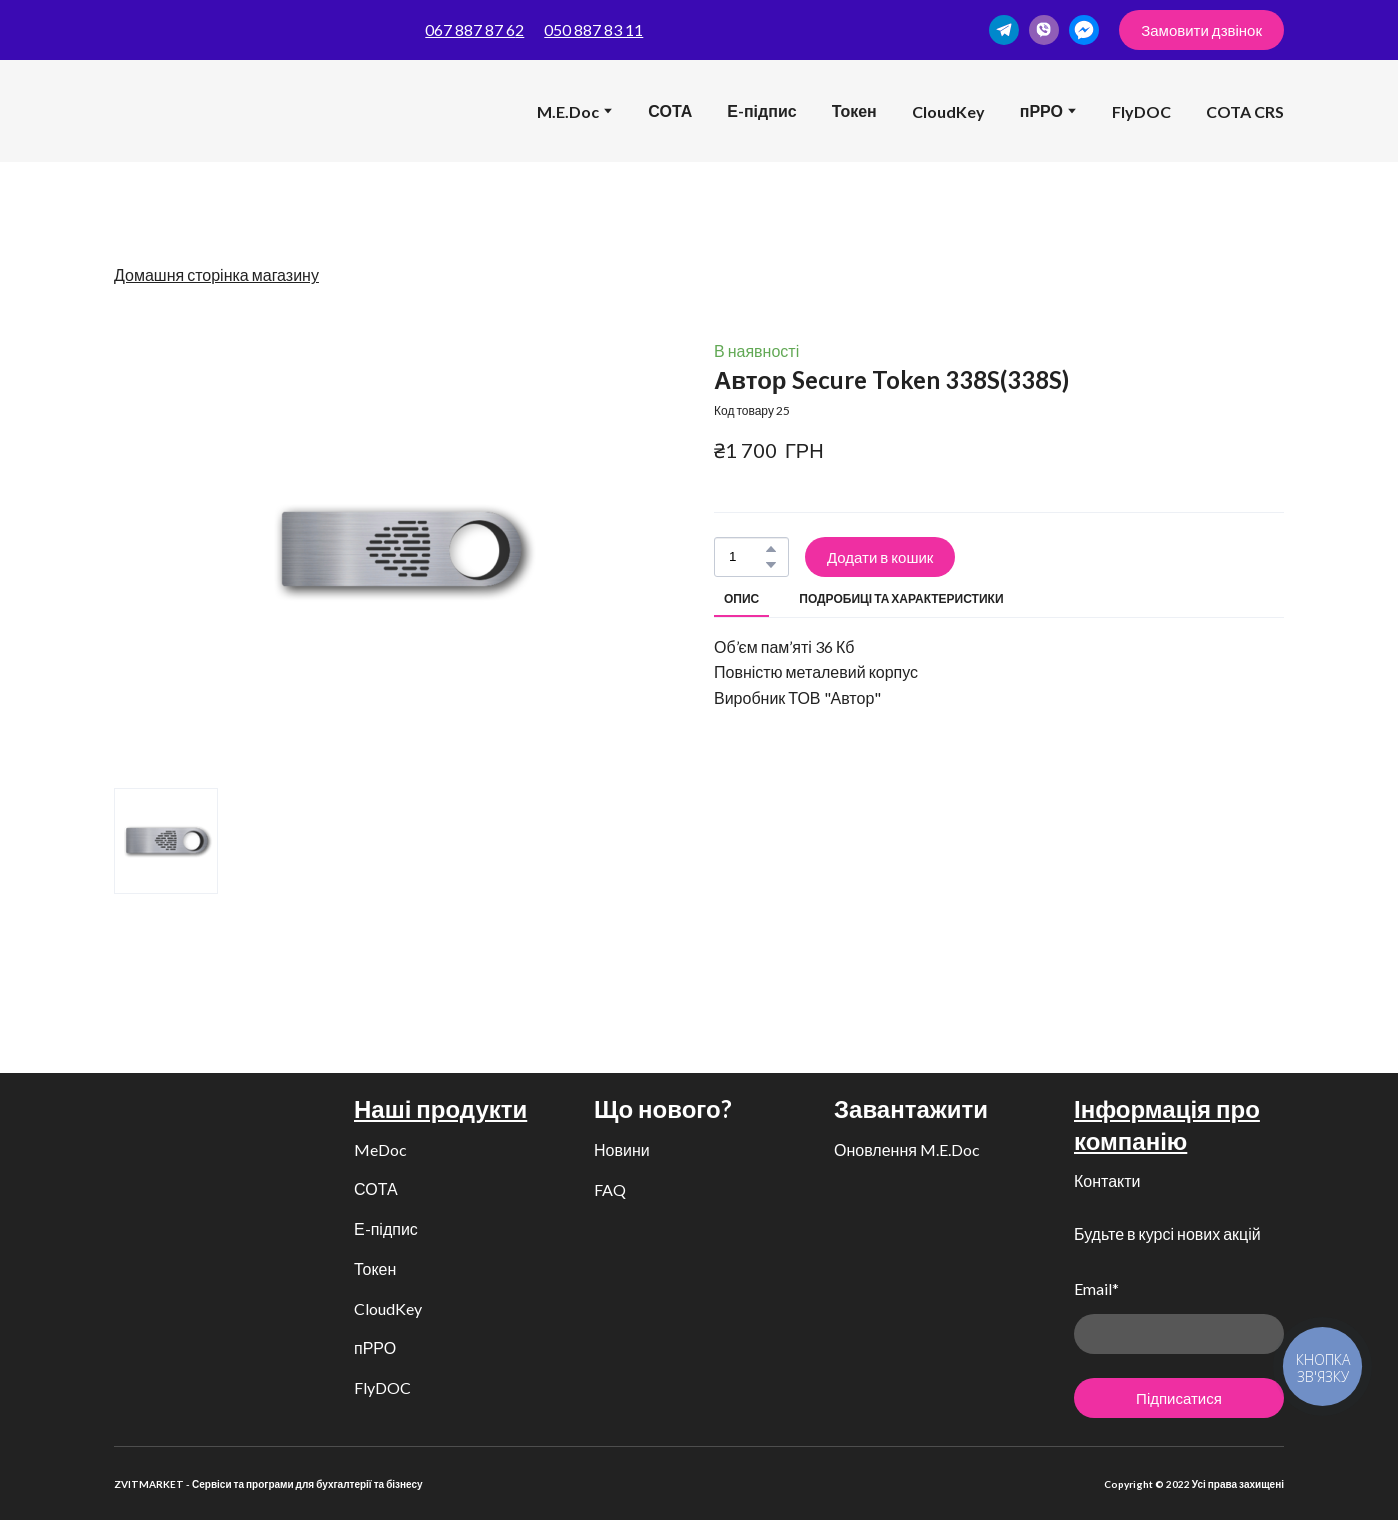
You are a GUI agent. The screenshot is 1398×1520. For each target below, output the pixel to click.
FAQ (610, 1189)
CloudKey (948, 111)
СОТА (670, 110)
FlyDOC (1141, 111)
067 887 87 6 (470, 29)
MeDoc (380, 1149)
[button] (1004, 30)
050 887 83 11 (593, 29)
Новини (622, 1149)
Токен (854, 110)
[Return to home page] (145, 111)
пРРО (375, 1347)
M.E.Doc (568, 111)
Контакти (1107, 1180)
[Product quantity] (746, 557)
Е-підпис (761, 110)
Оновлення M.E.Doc (907, 1149)
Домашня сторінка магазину (216, 274)
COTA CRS (1245, 111)
